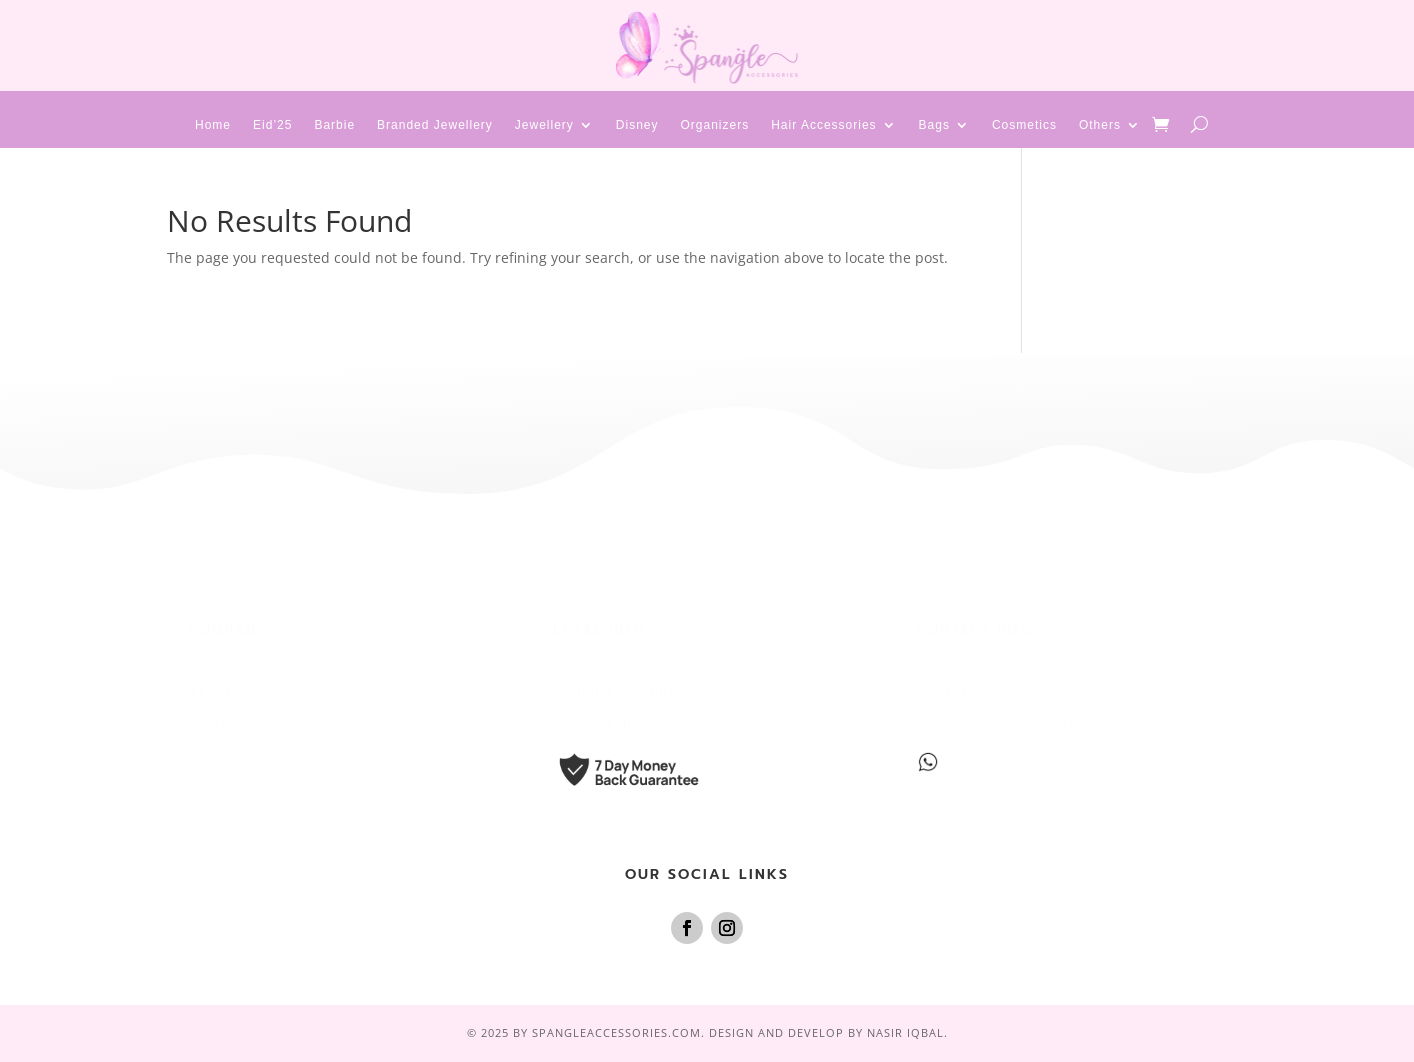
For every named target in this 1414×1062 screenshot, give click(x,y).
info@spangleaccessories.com (1018, 725)
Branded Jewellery (435, 125)
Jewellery (544, 125)
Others (1100, 125)
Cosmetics (1024, 125)
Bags (934, 125)
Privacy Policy (600, 725)
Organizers (715, 125)
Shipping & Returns (618, 691)
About (210, 691)
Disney (637, 125)
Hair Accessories (823, 125)
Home (213, 125)
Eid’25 (272, 125)
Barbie (334, 125)
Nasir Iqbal (905, 1032)
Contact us (226, 725)
